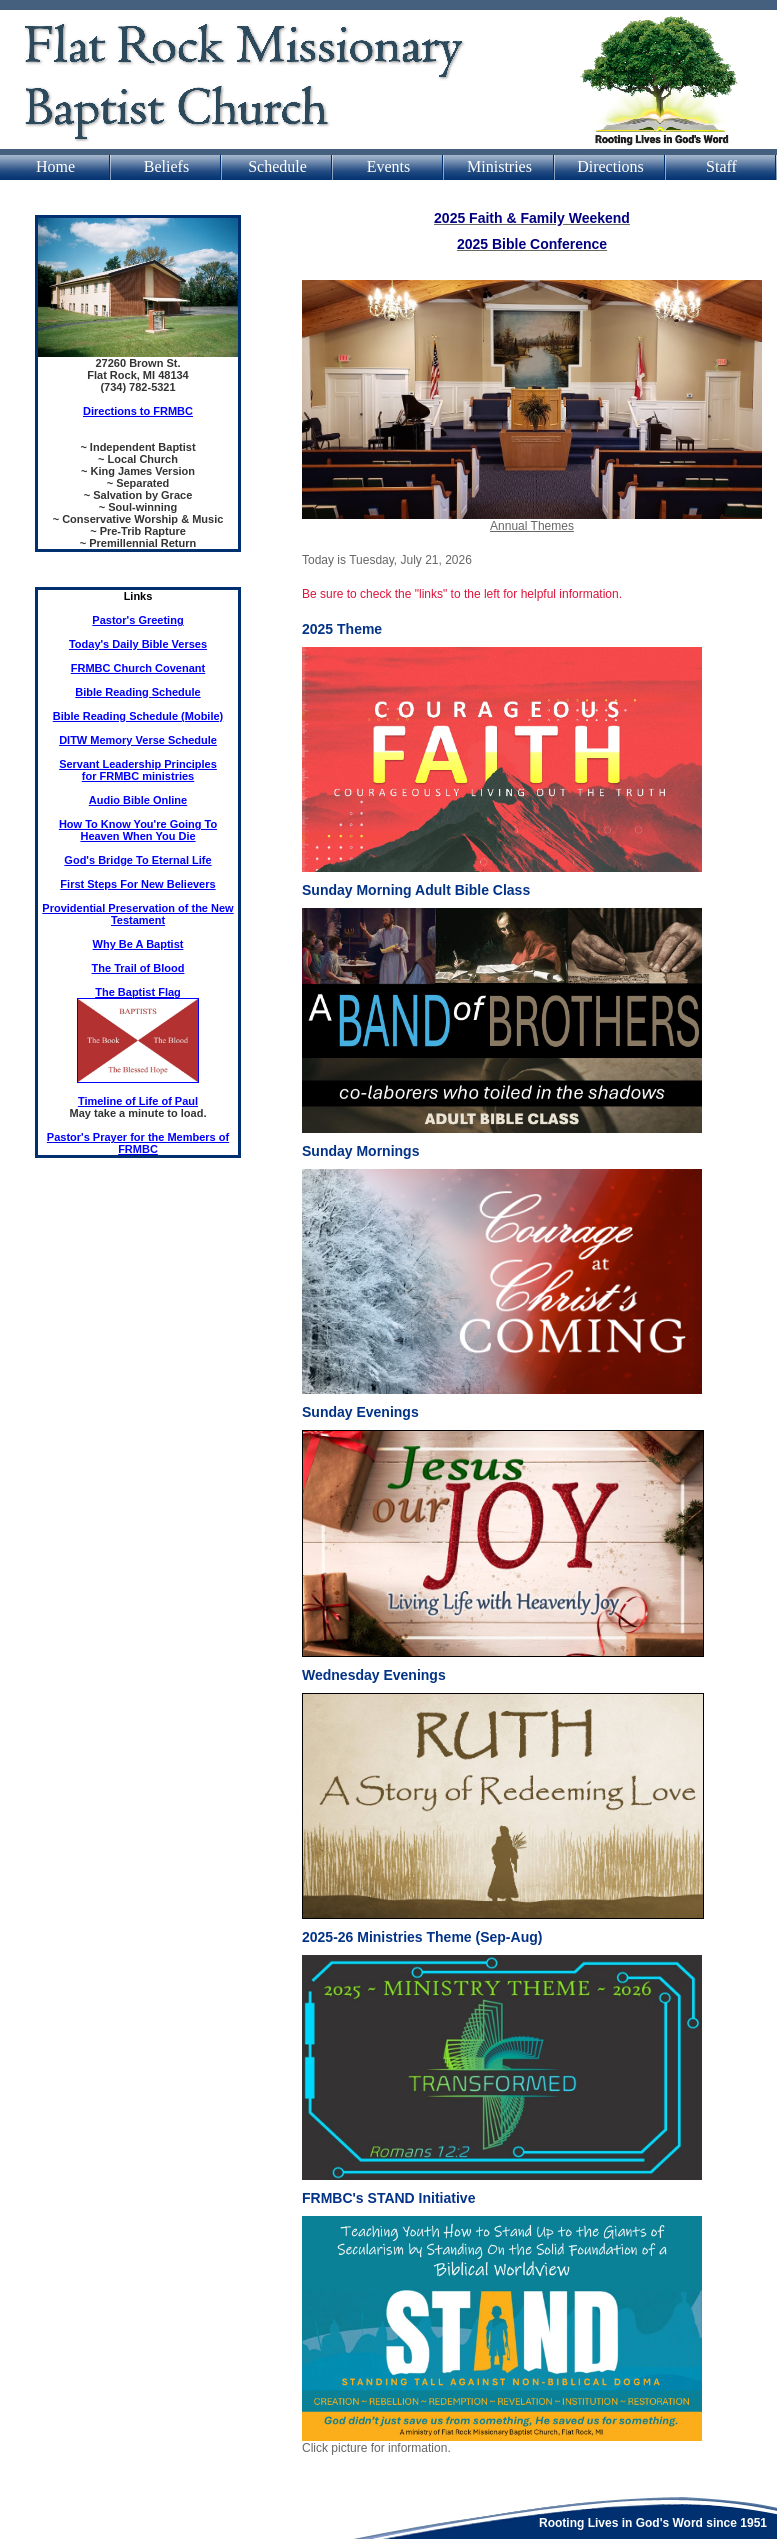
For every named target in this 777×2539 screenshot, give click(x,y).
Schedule (277, 166)
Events (389, 166)
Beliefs (166, 166)
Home (55, 166)
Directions (610, 166)
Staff (721, 166)
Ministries (499, 166)
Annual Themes (532, 526)
